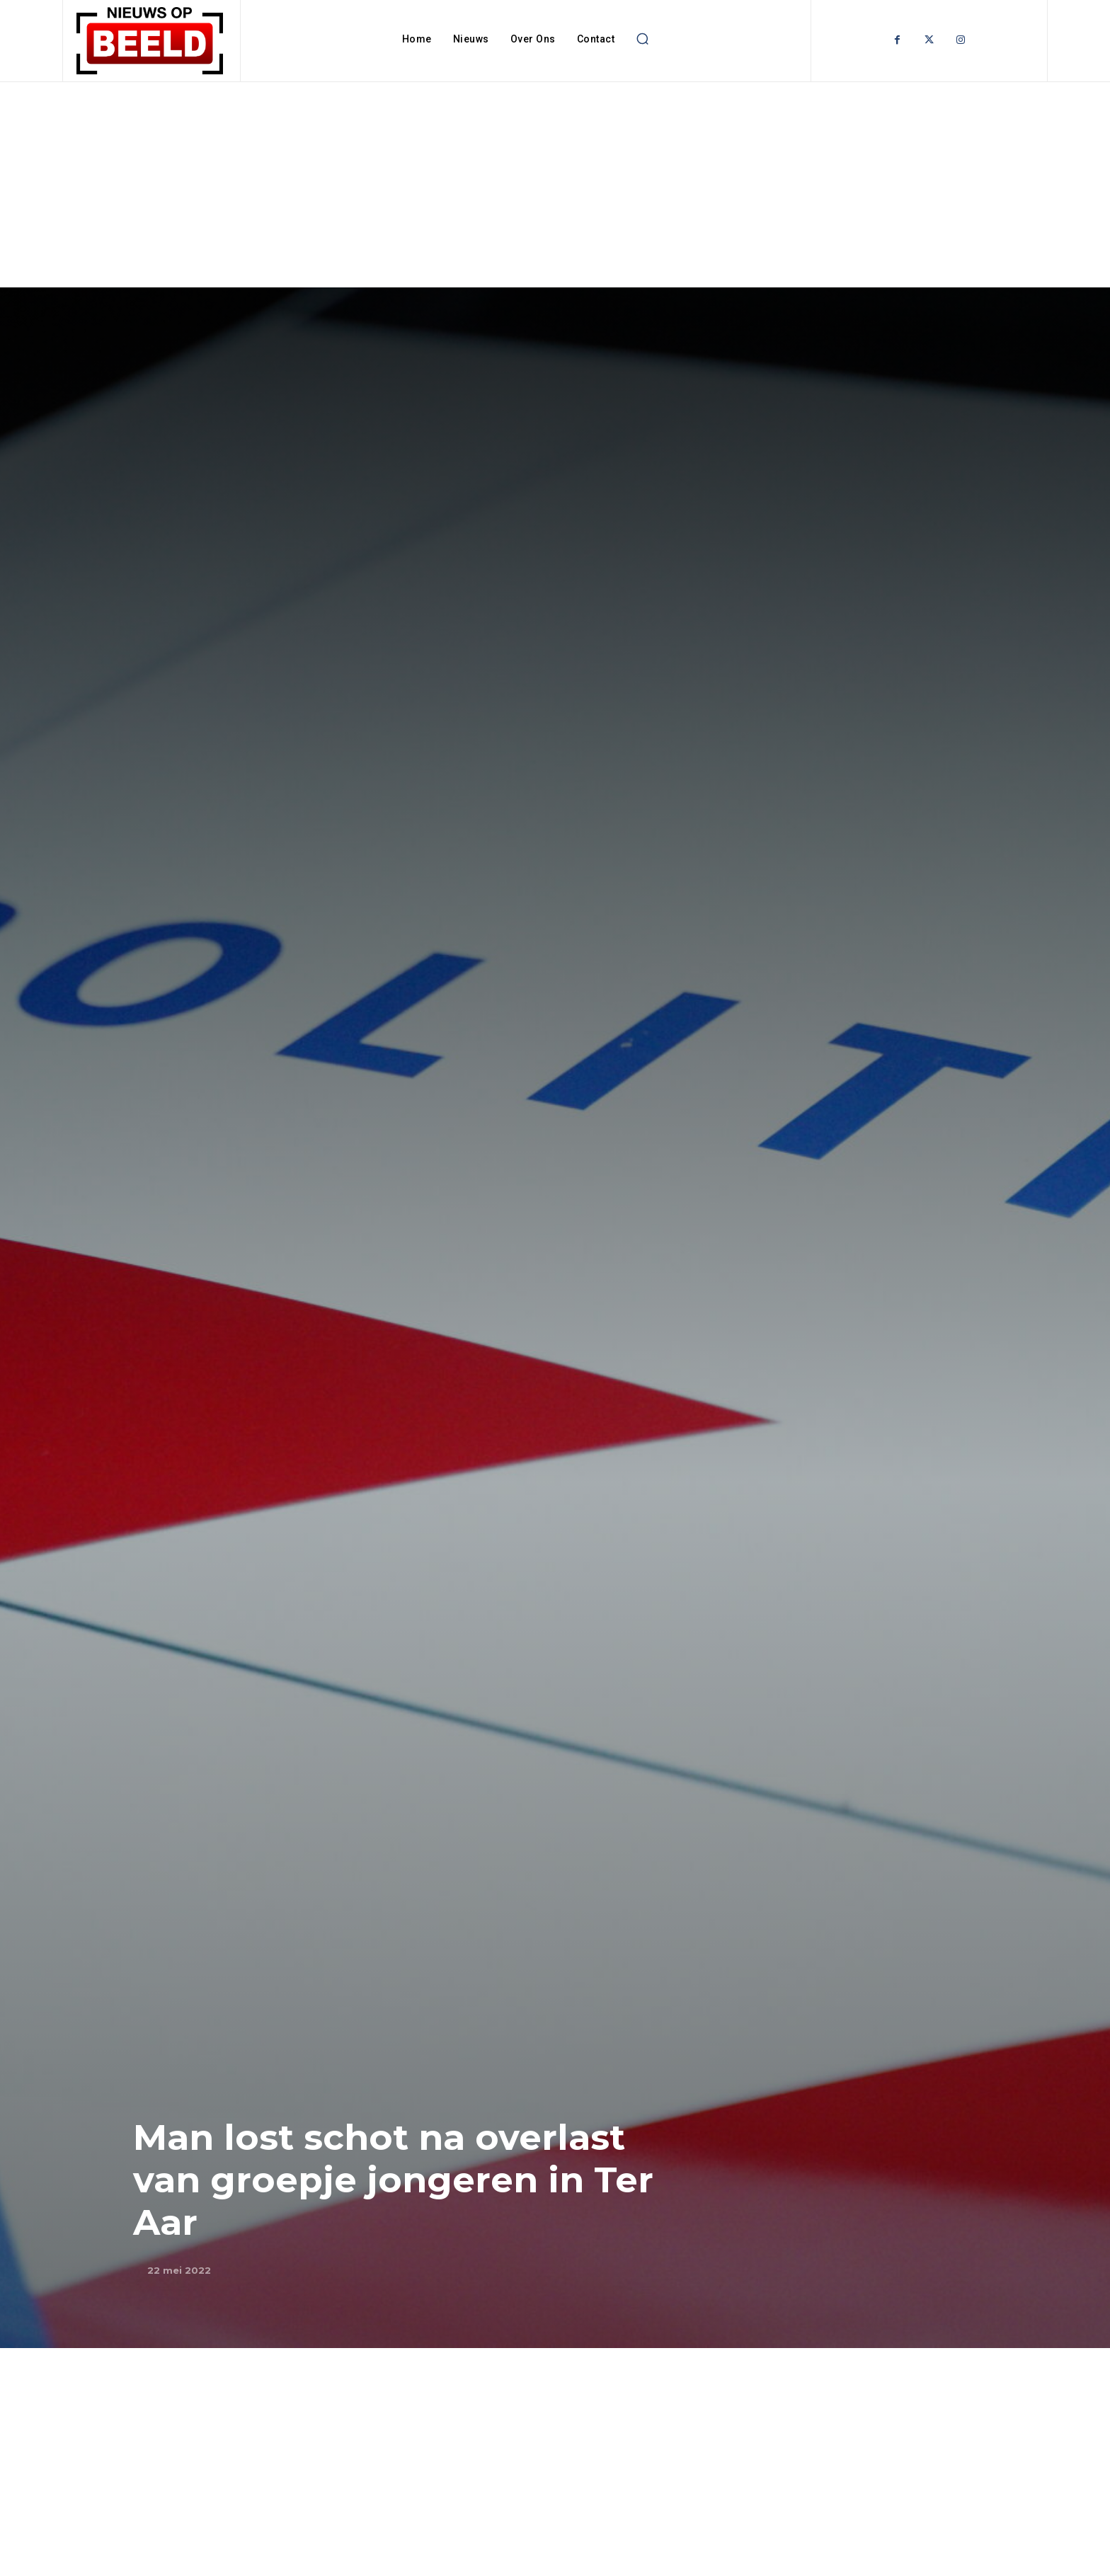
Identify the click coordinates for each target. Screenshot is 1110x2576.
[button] (642, 38)
